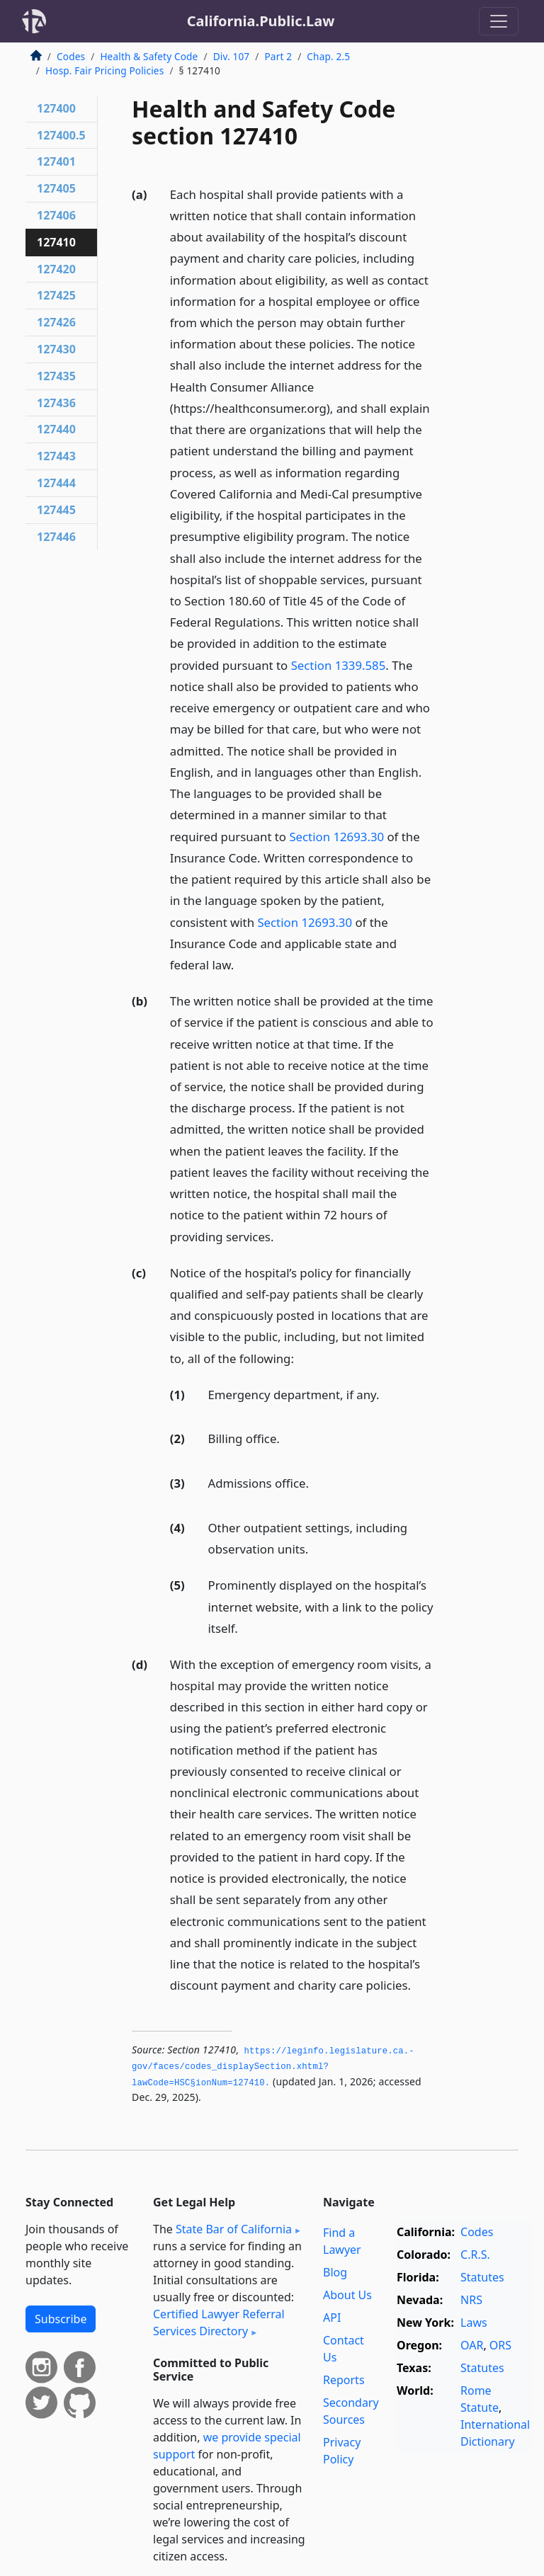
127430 (56, 349)
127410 (56, 242)
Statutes (482, 2277)
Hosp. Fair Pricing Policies (104, 70)
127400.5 (61, 135)
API (332, 2317)
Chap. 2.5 (328, 56)
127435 (56, 376)
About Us (347, 2295)
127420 (56, 269)
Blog (335, 2272)
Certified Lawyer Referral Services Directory (219, 2322)
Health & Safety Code (149, 56)
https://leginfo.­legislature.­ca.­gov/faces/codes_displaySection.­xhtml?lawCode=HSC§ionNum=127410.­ (273, 2067)
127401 (56, 161)
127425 (56, 295)
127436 (56, 403)
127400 (56, 108)
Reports (344, 2380)
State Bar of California (234, 2229)
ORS (500, 2345)
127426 (56, 322)
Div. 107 (231, 56)
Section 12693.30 (336, 836)
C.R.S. (475, 2254)
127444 (56, 483)
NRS (471, 2300)
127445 (56, 510)
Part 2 (278, 56)
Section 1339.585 (338, 665)
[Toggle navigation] (498, 21)
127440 (56, 429)
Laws (473, 2322)
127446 (56, 537)
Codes (71, 56)
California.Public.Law (261, 20)
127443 (56, 456)
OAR (471, 2345)
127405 (56, 188)
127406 (56, 215)
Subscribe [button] (60, 2319)
